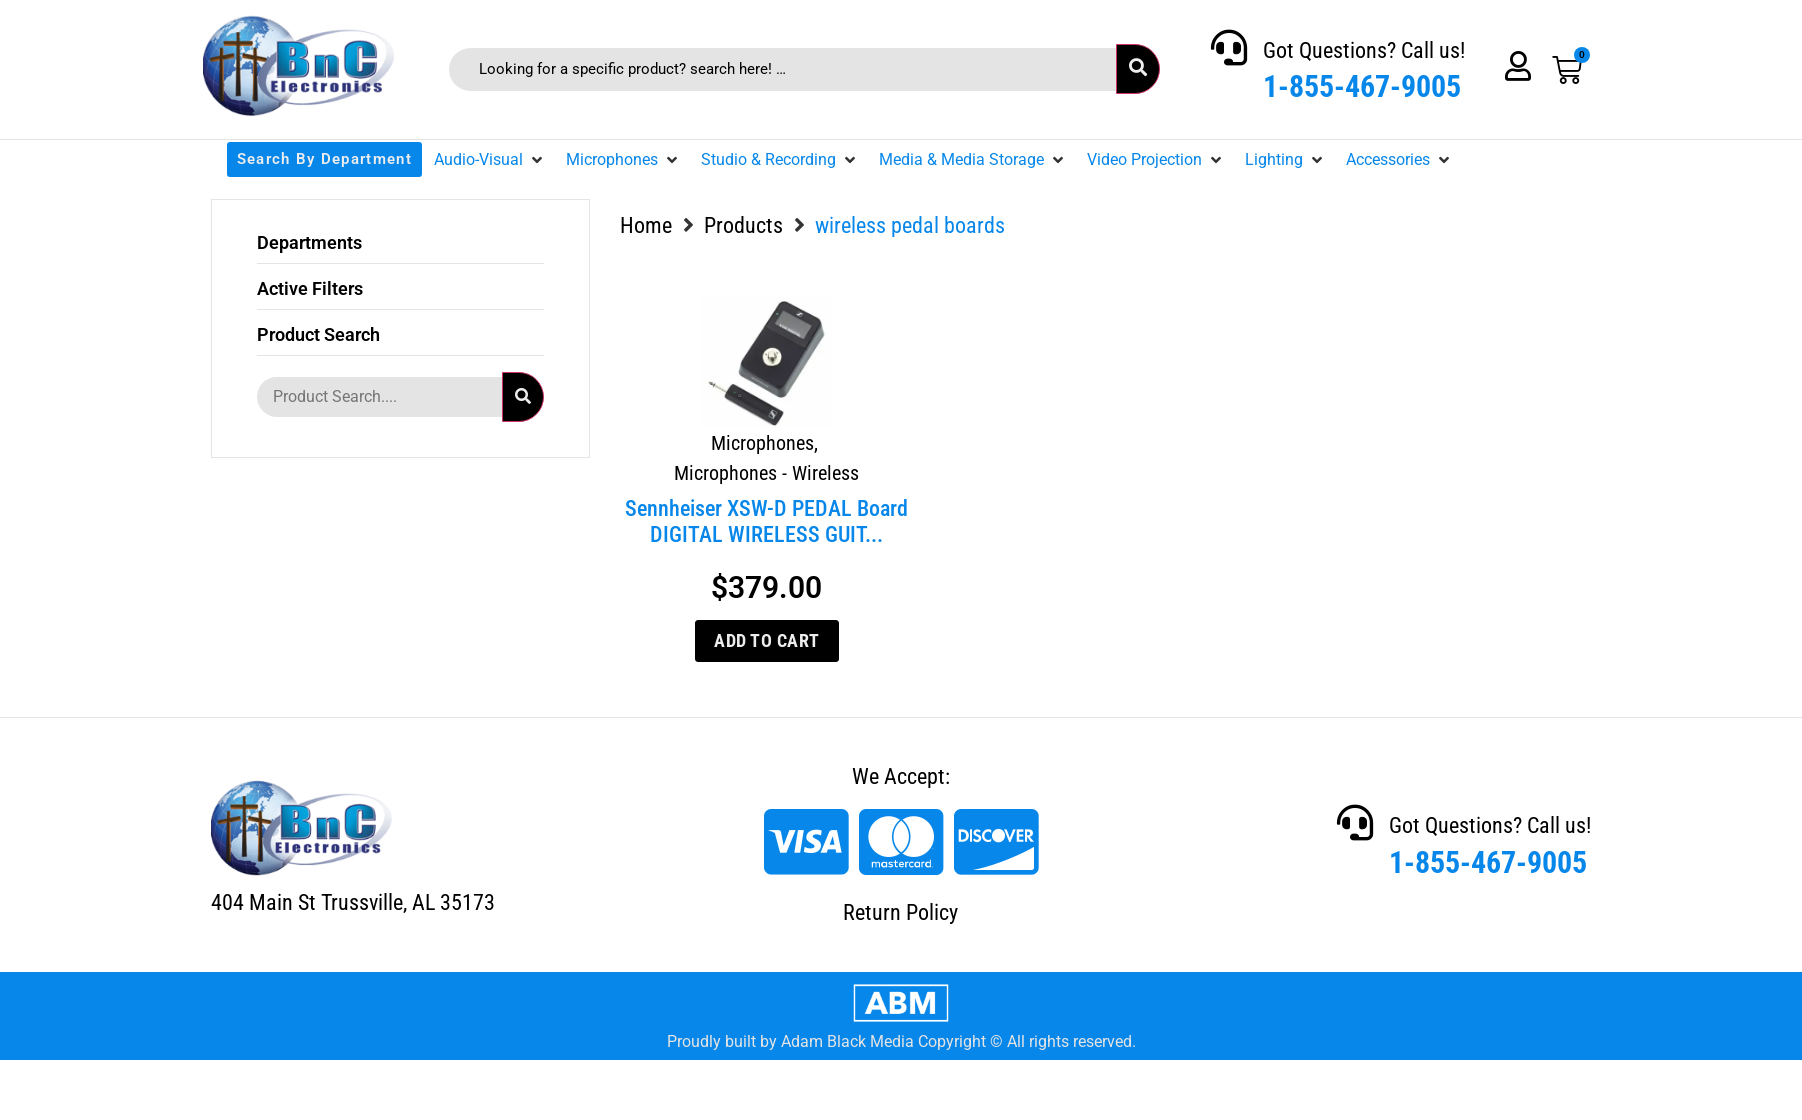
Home (646, 225)
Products (743, 225)
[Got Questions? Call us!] (1229, 48)
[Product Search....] (379, 397)
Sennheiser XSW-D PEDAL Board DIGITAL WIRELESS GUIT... (766, 521)
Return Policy (900, 912)
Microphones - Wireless (766, 473)
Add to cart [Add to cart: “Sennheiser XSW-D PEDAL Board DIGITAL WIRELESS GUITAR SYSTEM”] (767, 640)
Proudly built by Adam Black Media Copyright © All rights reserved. (901, 1041)
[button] (490, 160)
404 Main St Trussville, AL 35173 (353, 902)
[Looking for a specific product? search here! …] (782, 69)
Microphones (762, 443)
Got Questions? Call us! (1364, 50)
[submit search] (1138, 69)
